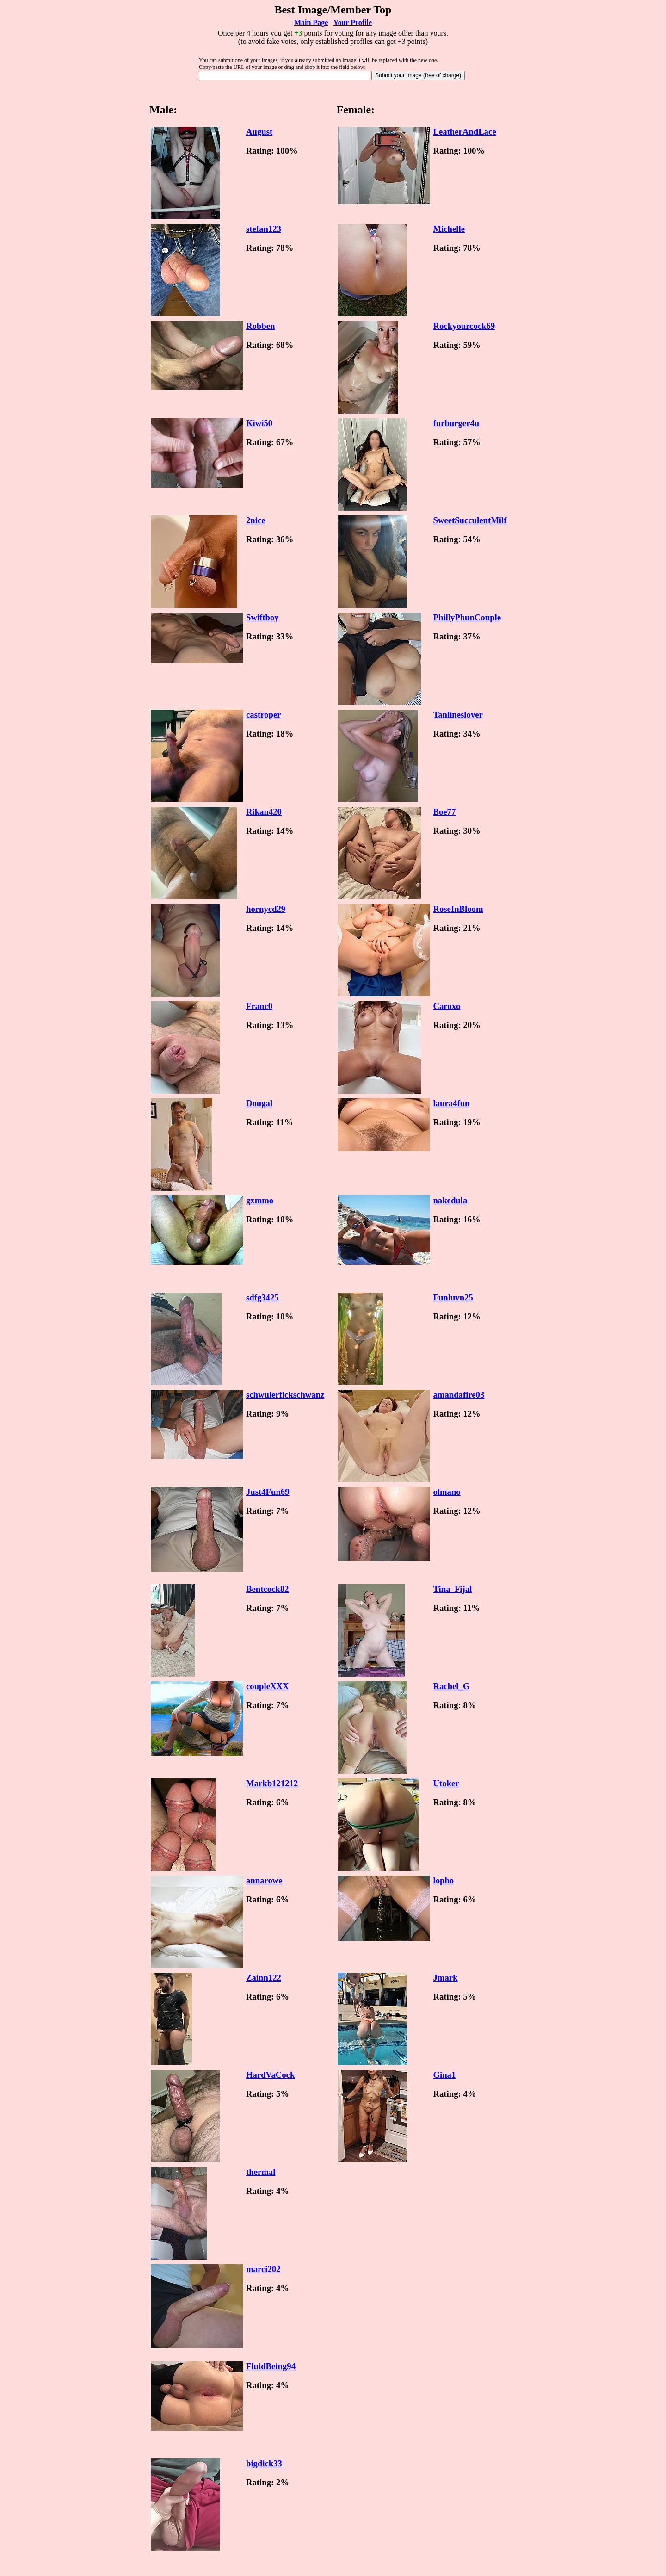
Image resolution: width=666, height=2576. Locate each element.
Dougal (259, 1103)
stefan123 (263, 229)
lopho (443, 1880)
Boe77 (444, 812)
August (259, 131)
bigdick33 (264, 2463)
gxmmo (259, 1200)
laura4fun (451, 1103)
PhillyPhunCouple (467, 617)
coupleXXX (267, 1686)
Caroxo (446, 1006)
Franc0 (259, 1006)
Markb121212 (272, 1783)
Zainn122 (263, 1977)
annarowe (264, 1880)
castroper (263, 714)
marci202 (263, 2269)
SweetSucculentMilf (469, 520)
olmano (446, 1492)
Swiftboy (262, 617)
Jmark (445, 1977)
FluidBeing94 (271, 2366)
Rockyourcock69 (464, 326)
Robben (260, 326)
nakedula (450, 1200)
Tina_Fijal (452, 1589)
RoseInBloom (458, 909)
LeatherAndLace (464, 131)
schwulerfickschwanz (285, 1394)
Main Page (311, 22)
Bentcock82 (267, 1589)
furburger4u (456, 423)
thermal (260, 2172)
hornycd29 (265, 909)
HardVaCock (270, 2075)
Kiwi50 (259, 423)
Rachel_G (451, 1686)
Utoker (446, 1783)
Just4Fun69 (268, 1492)
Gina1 (444, 2075)
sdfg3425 (262, 1297)
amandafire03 (458, 1394)
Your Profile (352, 22)
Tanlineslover (457, 714)
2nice (255, 520)
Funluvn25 (453, 1297)
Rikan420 (264, 812)
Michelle (449, 229)
